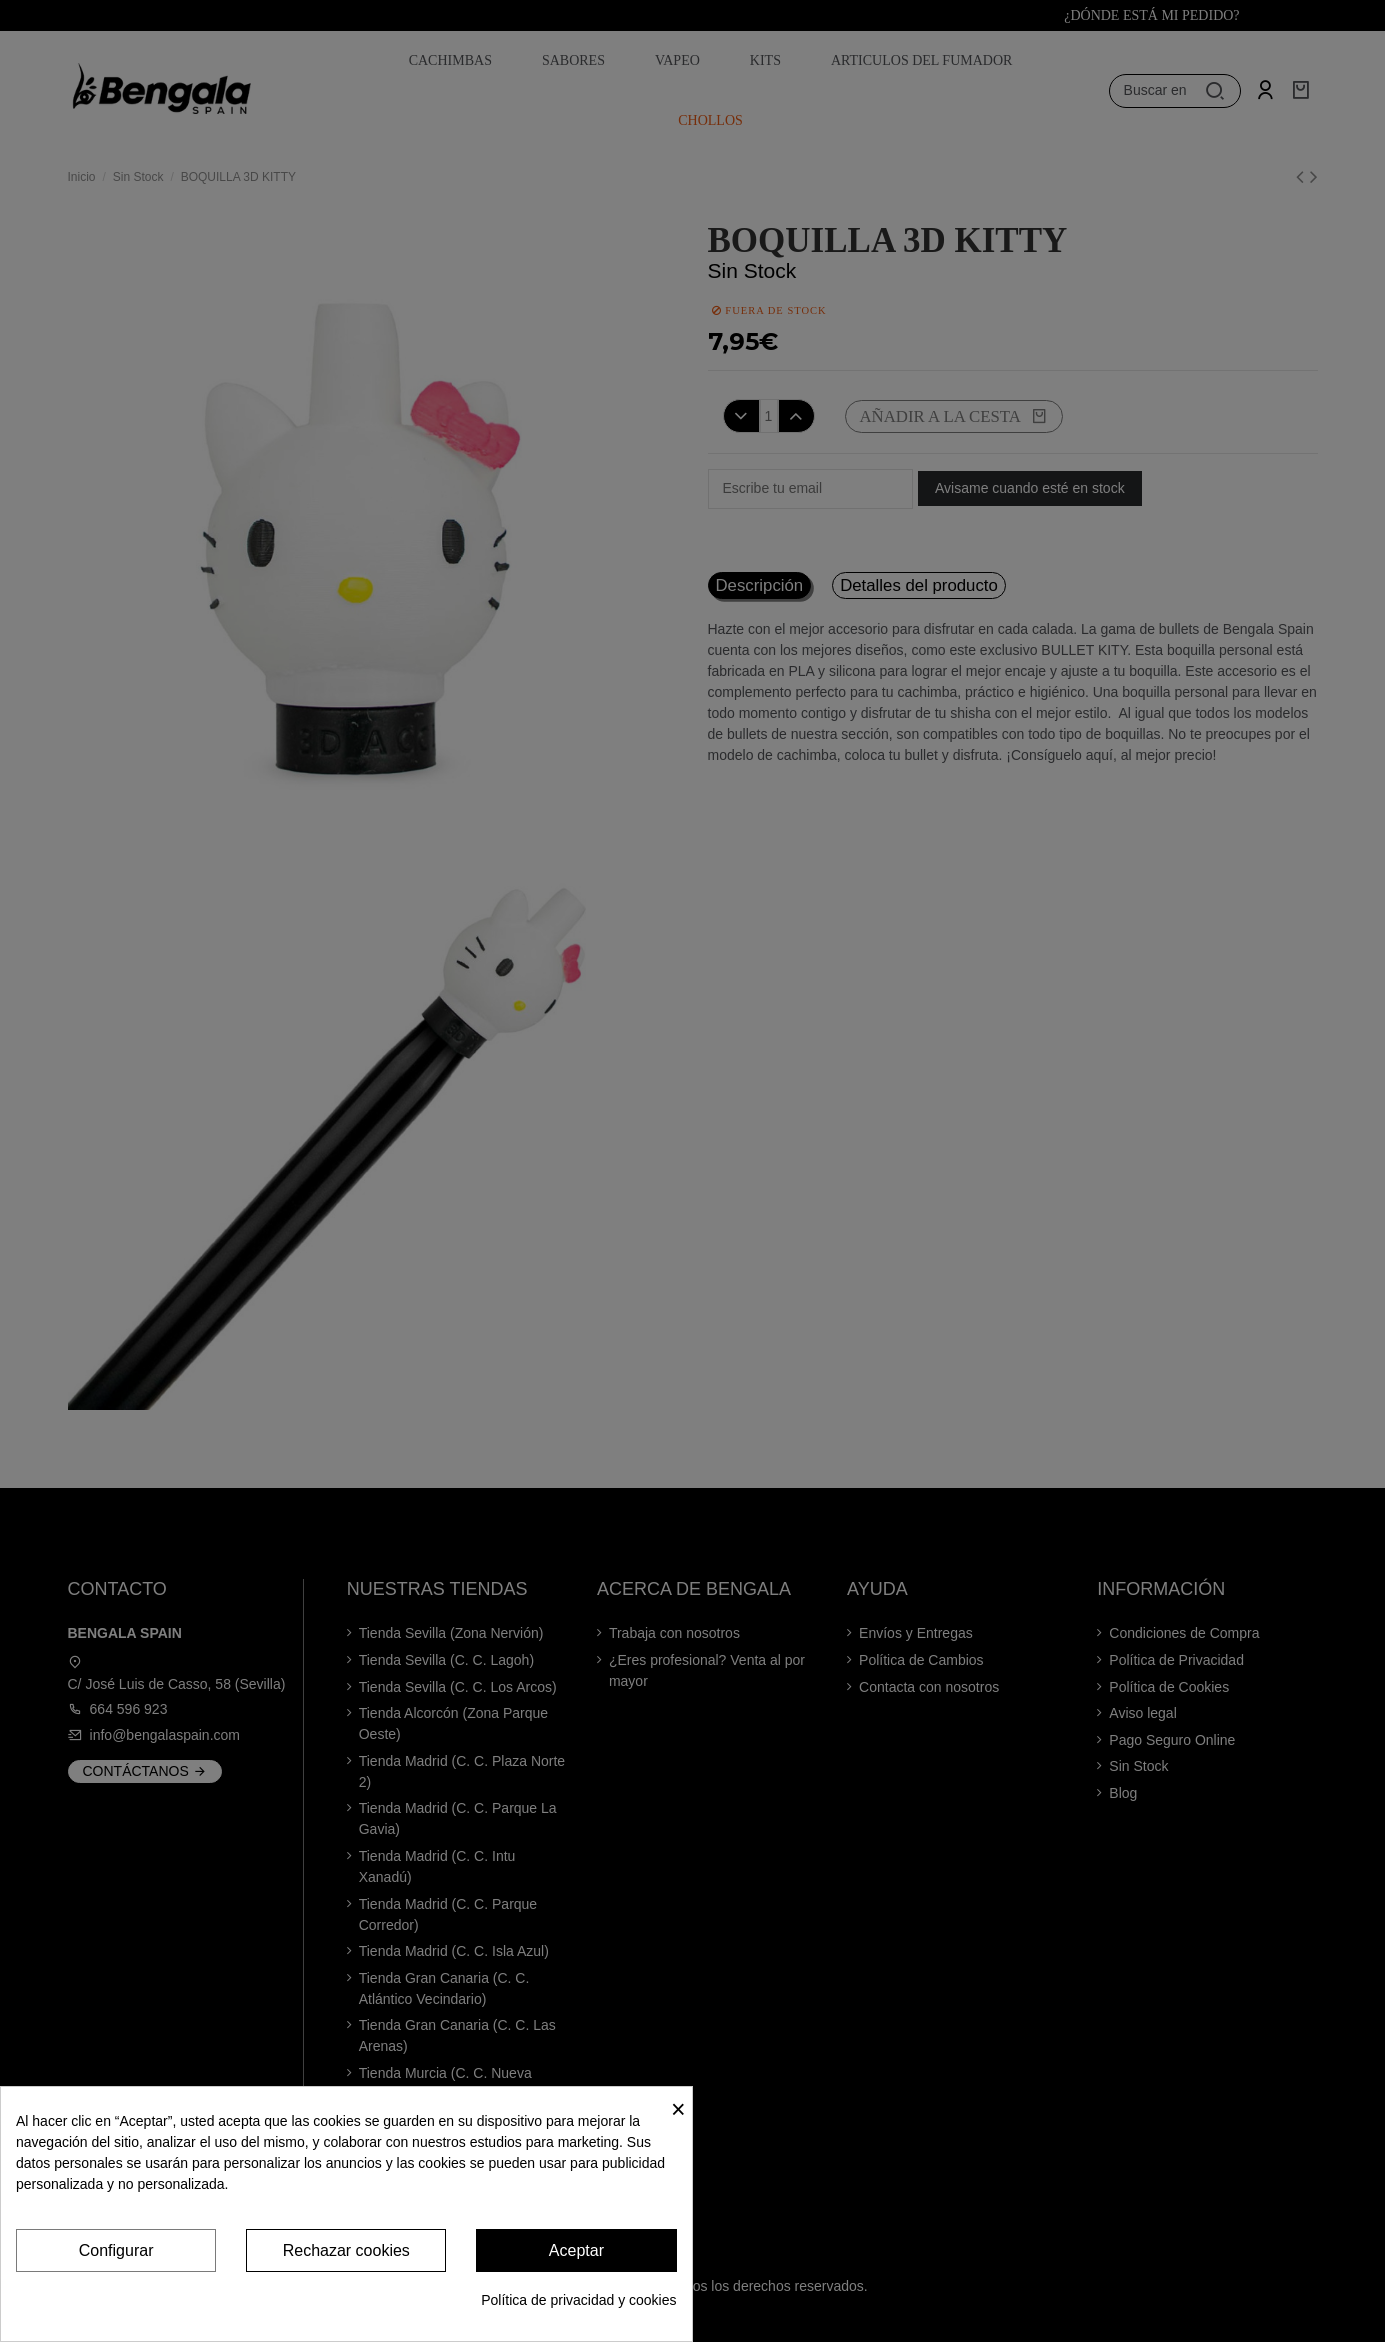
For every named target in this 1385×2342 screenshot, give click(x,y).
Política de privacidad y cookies (578, 2300)
